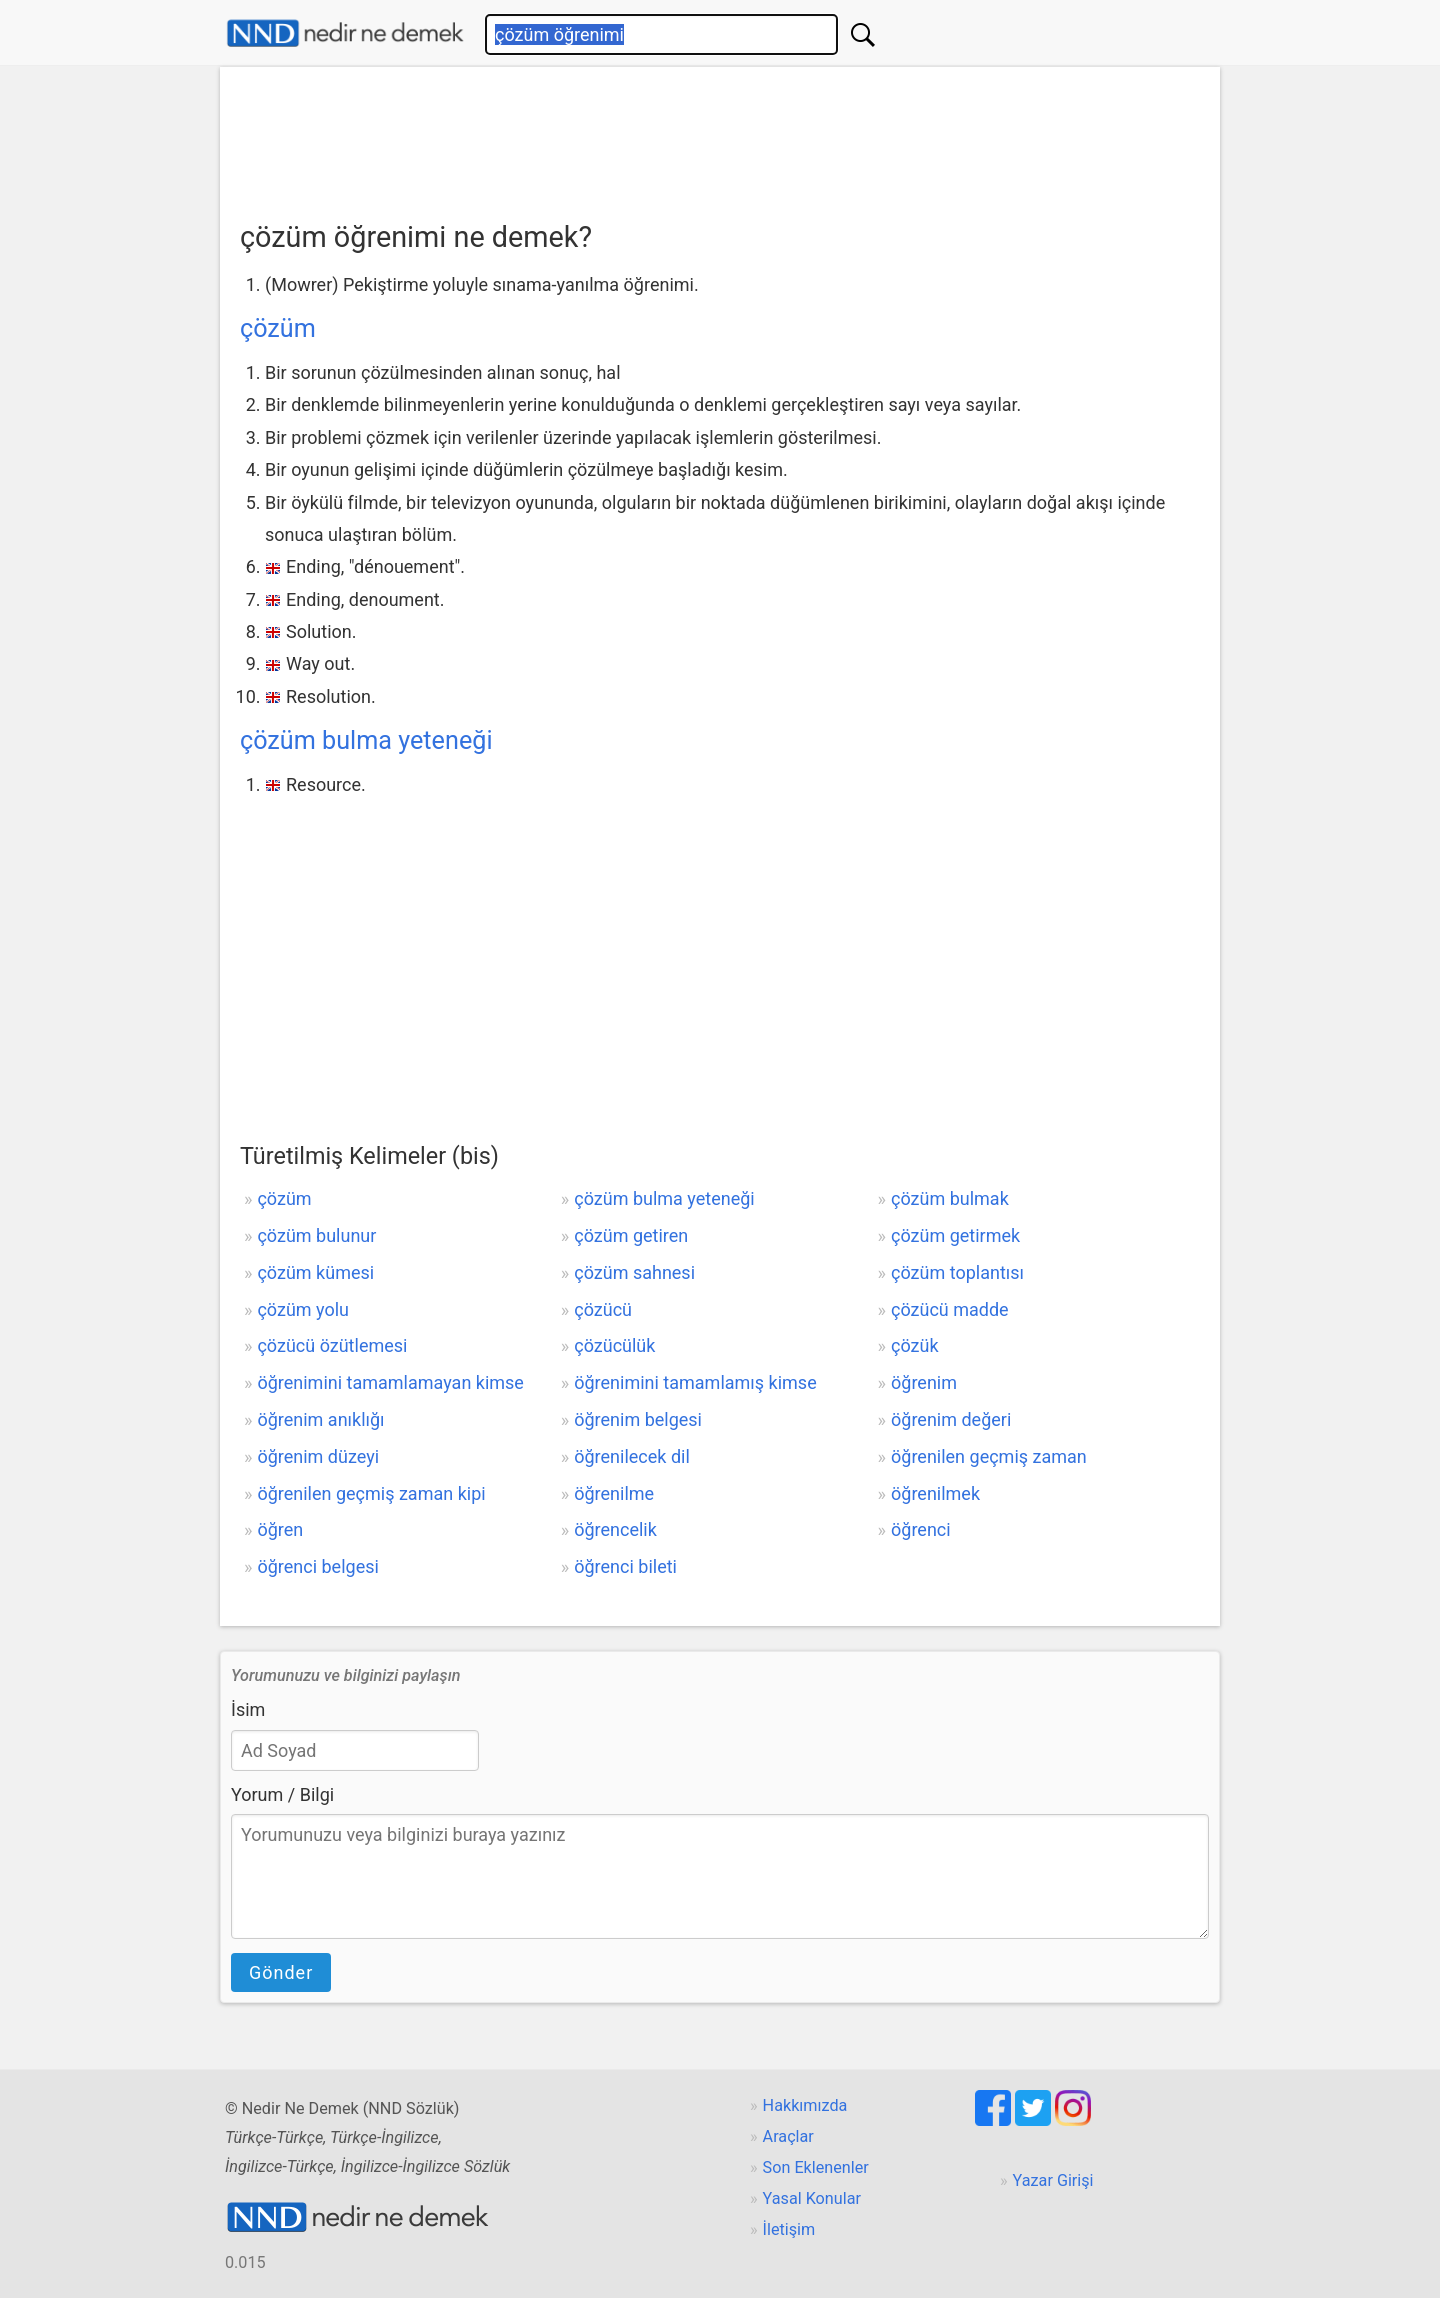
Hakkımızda (805, 2105)
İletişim (789, 2229)
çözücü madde (950, 1309)
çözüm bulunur (316, 1235)
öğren (280, 1529)
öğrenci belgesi (317, 1566)
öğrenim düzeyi (318, 1456)
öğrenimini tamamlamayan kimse (390, 1382)
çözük (915, 1345)
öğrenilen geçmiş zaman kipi (371, 1493)
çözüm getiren (631, 1235)
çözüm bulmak (950, 1198)
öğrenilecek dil (632, 1456)
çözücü (603, 1309)
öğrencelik (615, 1529)
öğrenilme (614, 1493)
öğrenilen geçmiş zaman (989, 1456)
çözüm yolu (303, 1309)
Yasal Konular (812, 2198)
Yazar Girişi (1053, 2180)
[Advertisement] (720, 137)
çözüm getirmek (955, 1235)
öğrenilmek (935, 1493)
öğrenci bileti (625, 1566)
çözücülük (614, 1345)
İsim (248, 1709)
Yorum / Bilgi (282, 1794)
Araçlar (788, 2136)
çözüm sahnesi (634, 1272)
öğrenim (924, 1382)
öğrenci (921, 1529)
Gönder (281, 1972)
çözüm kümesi (315, 1272)
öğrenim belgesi (638, 1419)
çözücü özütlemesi (332, 1345)
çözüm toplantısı (957, 1272)
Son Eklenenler (816, 2167)
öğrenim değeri (951, 1419)
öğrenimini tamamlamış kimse (695, 1382)
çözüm (278, 328)
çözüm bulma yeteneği (366, 740)
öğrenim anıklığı (320, 1419)
